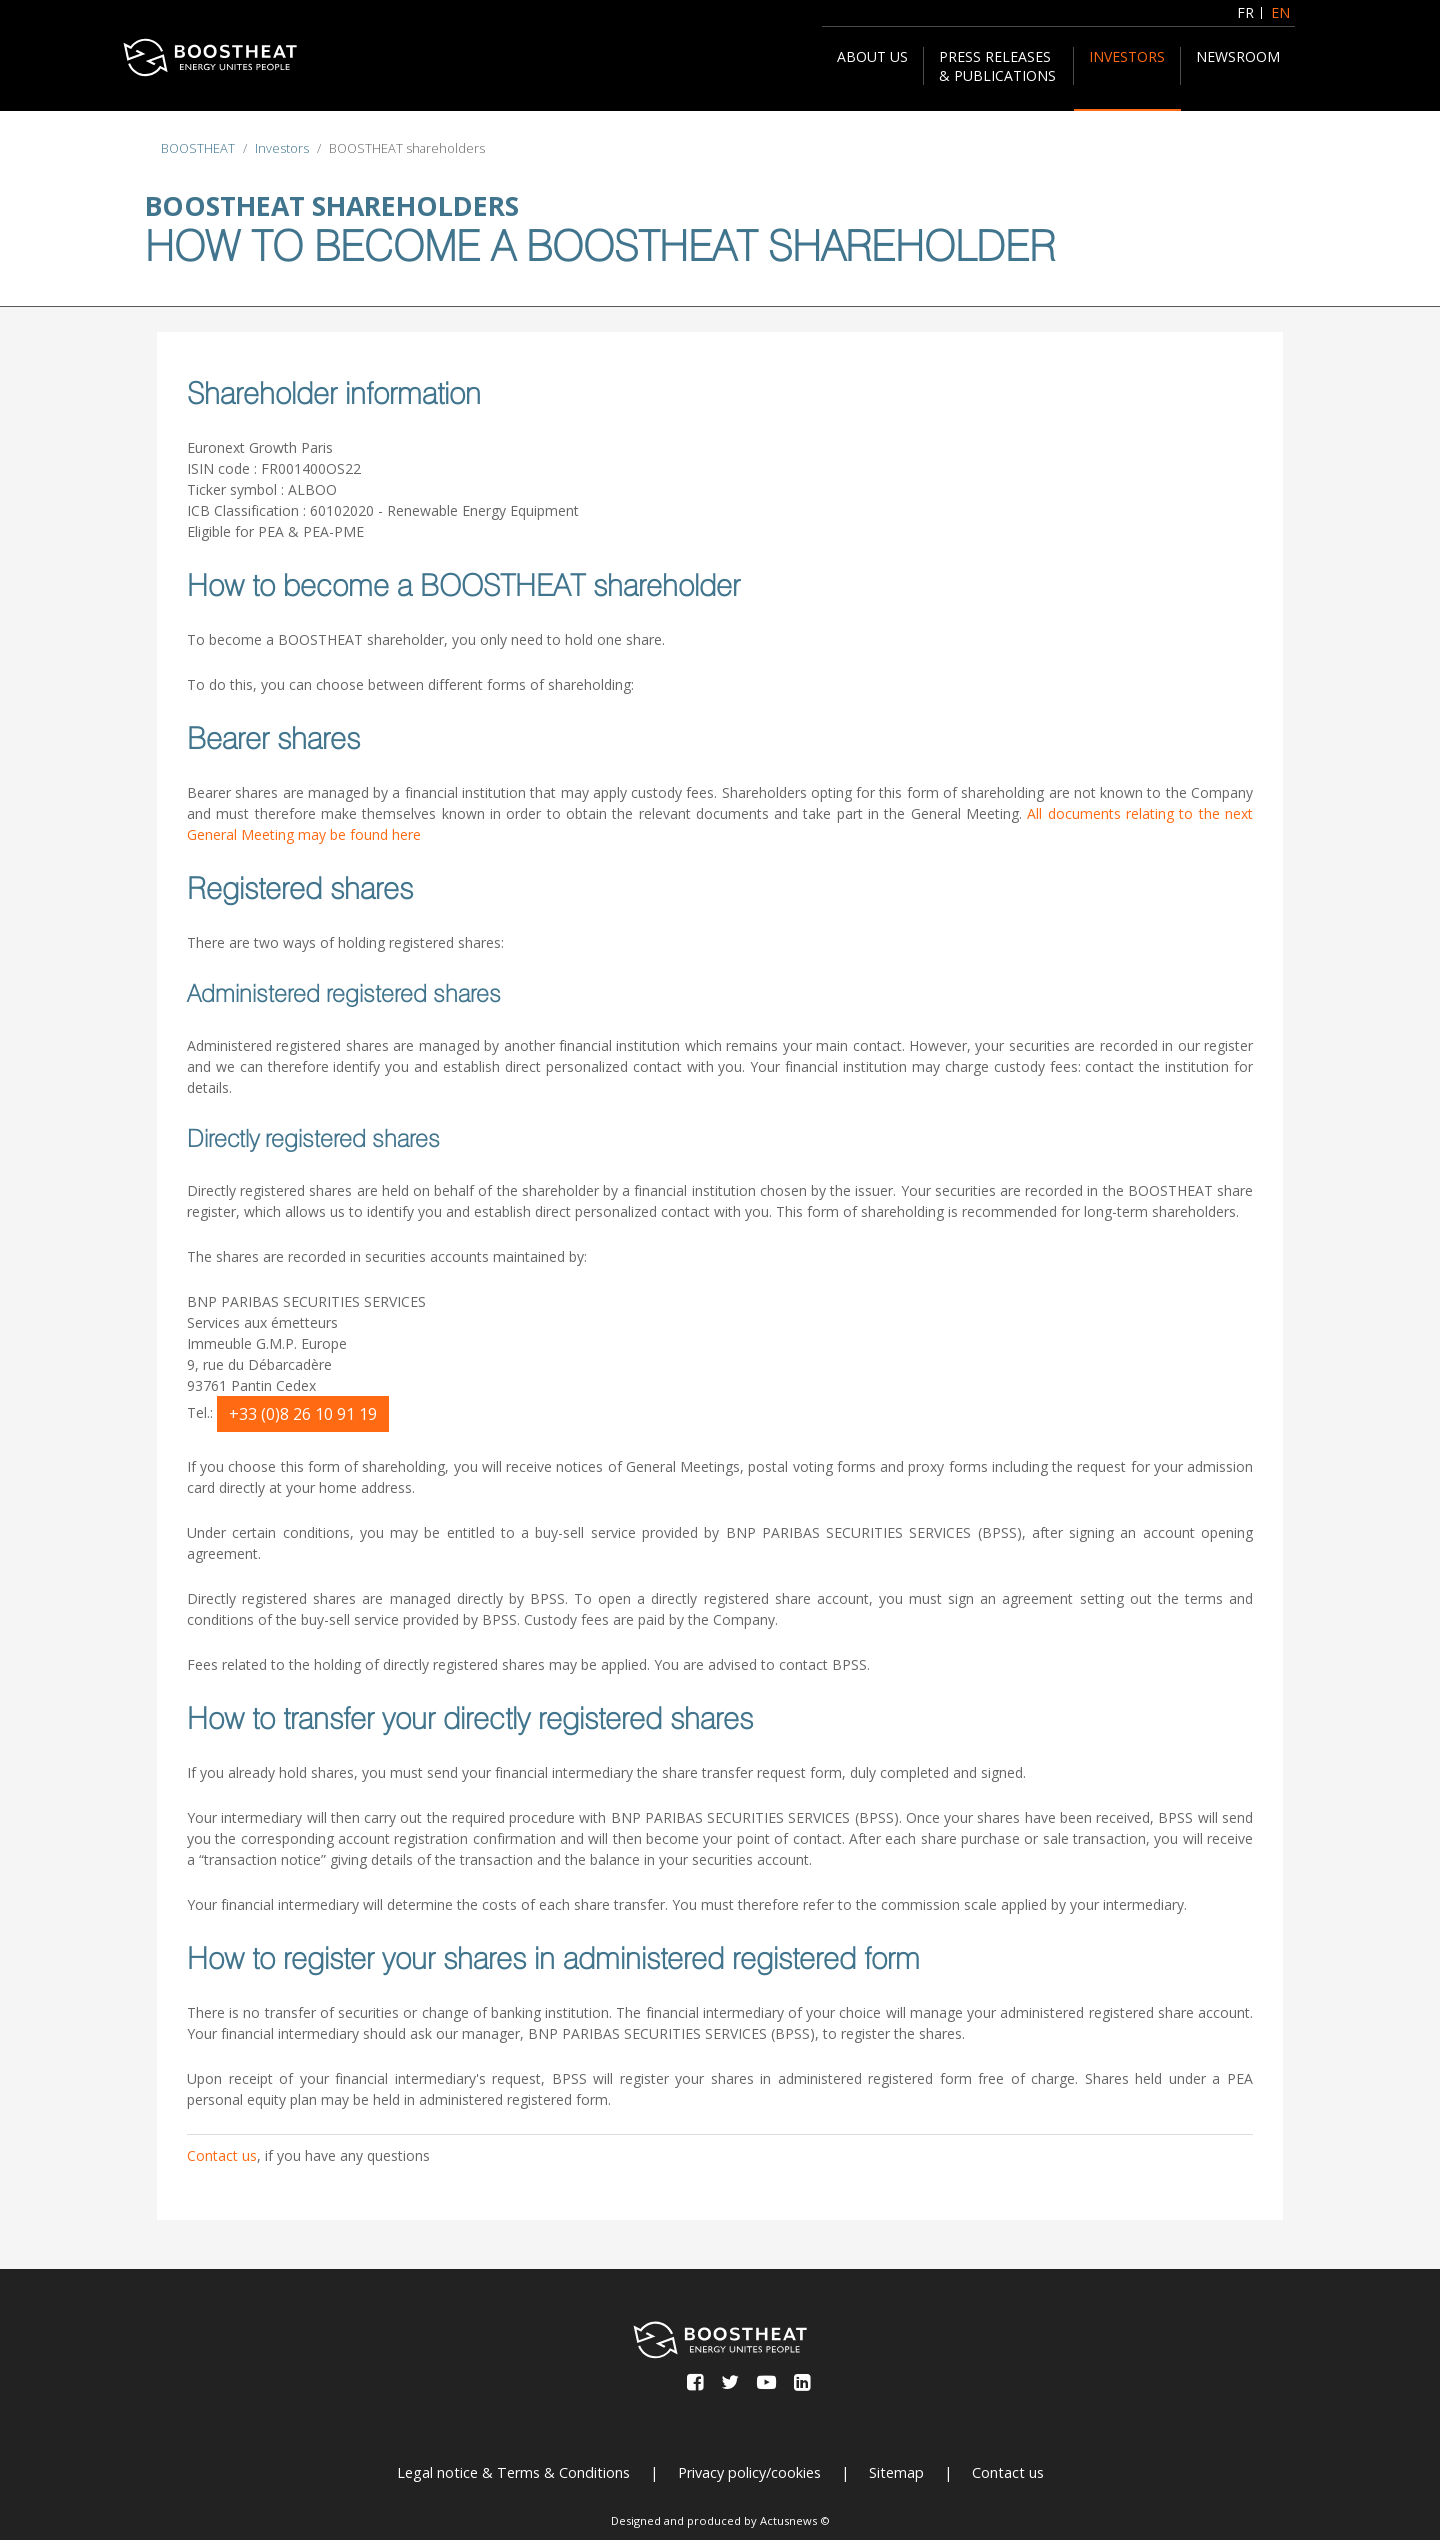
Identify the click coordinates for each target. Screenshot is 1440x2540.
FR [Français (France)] (1245, 12)
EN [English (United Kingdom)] (1280, 12)
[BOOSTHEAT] (210, 57)
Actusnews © (795, 2520)
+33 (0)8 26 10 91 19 (303, 1414)
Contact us (222, 2155)
